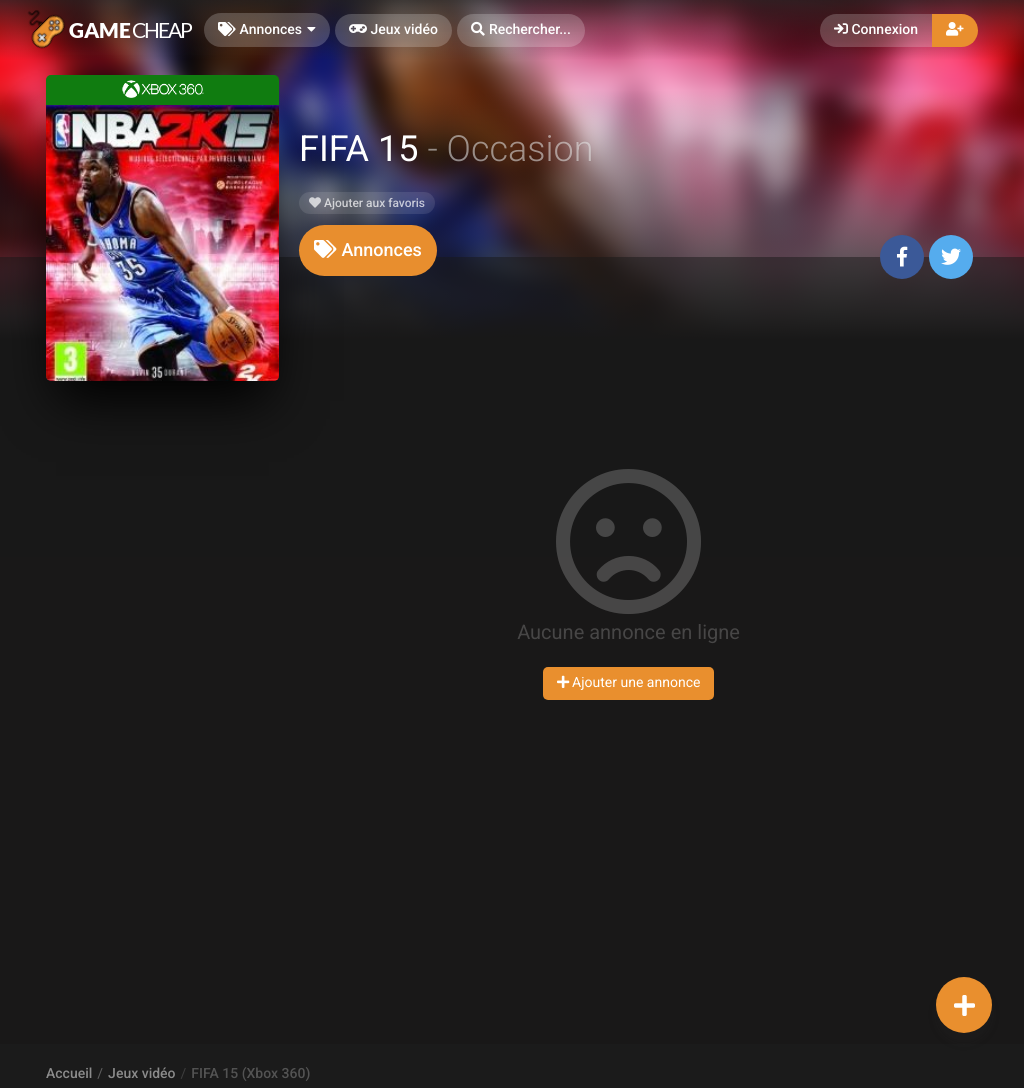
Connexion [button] (876, 30)
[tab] (368, 250)
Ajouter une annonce (629, 683)
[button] (521, 30)
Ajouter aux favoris (367, 203)
